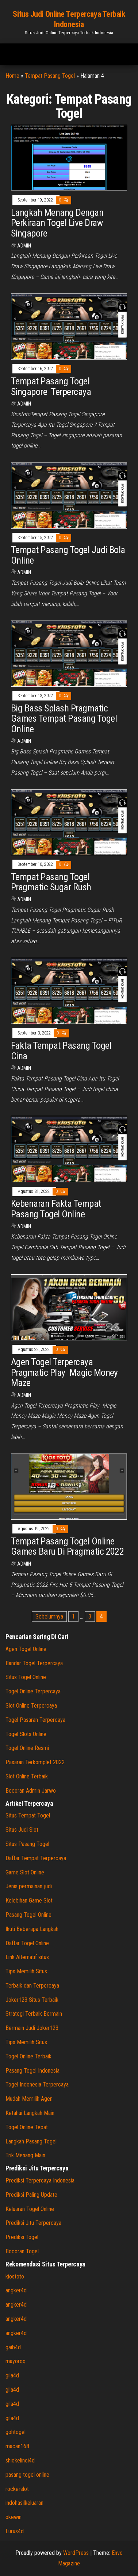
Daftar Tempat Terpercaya (35, 1858)
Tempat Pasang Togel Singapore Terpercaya (51, 386)
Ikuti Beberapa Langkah (31, 1929)
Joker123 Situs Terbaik (31, 1999)
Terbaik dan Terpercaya (32, 1985)
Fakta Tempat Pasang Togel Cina (61, 1051)
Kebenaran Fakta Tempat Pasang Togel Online (56, 1209)
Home (12, 75)
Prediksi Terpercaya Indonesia (39, 2180)
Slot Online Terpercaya (31, 1705)
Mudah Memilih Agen (29, 2098)
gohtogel (15, 2432)
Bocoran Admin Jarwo (30, 1790)
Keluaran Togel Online (29, 2208)
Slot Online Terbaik (26, 1776)
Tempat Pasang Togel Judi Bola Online (68, 555)
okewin (13, 2517)
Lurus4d (14, 2531)
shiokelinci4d (20, 2460)
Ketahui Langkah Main (29, 2112)
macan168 (17, 2446)
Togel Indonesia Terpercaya (37, 2084)
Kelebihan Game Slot (29, 1900)
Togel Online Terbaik (28, 2056)
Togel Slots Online (25, 1734)
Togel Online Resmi (27, 1747)
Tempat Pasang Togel (50, 75)
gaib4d (13, 2347)
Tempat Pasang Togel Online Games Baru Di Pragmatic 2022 (67, 1546)
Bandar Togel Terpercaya (34, 1663)
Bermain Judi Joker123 (31, 2027)
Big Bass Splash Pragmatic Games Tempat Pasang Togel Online (64, 718)
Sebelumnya (49, 1616)
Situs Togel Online (25, 1677)
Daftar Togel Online (27, 1943)
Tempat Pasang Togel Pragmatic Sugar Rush (51, 882)
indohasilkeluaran (24, 2502)
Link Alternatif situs (27, 1957)
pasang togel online (27, 2474)
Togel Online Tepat (26, 2127)
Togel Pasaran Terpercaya (35, 1719)
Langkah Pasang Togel (31, 2141)
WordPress (76, 2552)
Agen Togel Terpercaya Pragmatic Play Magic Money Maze (64, 1372)
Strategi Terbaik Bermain (33, 2013)
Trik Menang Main (25, 2155)
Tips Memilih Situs (26, 1971)
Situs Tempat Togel (27, 1815)
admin (24, 246)
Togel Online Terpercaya (33, 1691)
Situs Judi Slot (21, 1829)
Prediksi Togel (21, 2237)
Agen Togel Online (25, 1649)
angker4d (16, 2290)
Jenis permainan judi (28, 1886)
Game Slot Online (24, 1872)
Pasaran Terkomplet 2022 (35, 1762)
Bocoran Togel (22, 2251)
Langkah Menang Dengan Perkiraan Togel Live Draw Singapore (57, 223)
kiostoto (14, 2276)
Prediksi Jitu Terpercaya (33, 2222)
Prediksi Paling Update (31, 2194)
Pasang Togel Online (28, 1914)
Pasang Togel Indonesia (32, 2070)
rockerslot (17, 2488)
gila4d (12, 2375)
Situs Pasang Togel (27, 1843)
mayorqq (15, 2361)
